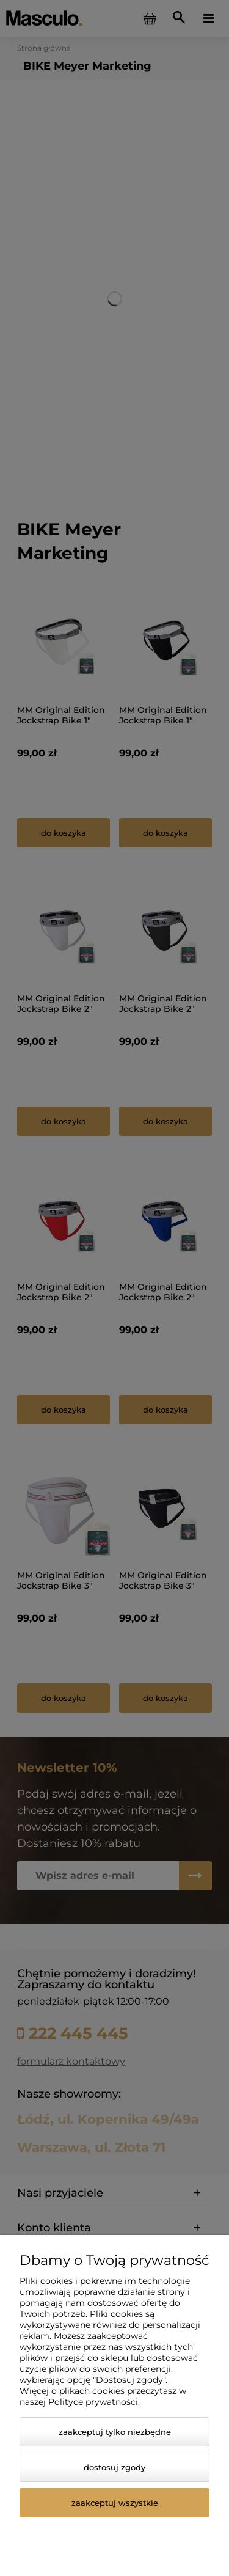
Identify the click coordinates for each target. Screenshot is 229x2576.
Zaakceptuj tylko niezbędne (115, 2432)
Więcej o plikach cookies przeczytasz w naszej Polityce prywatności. (103, 2396)
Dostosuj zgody (114, 2467)
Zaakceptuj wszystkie (114, 2503)
